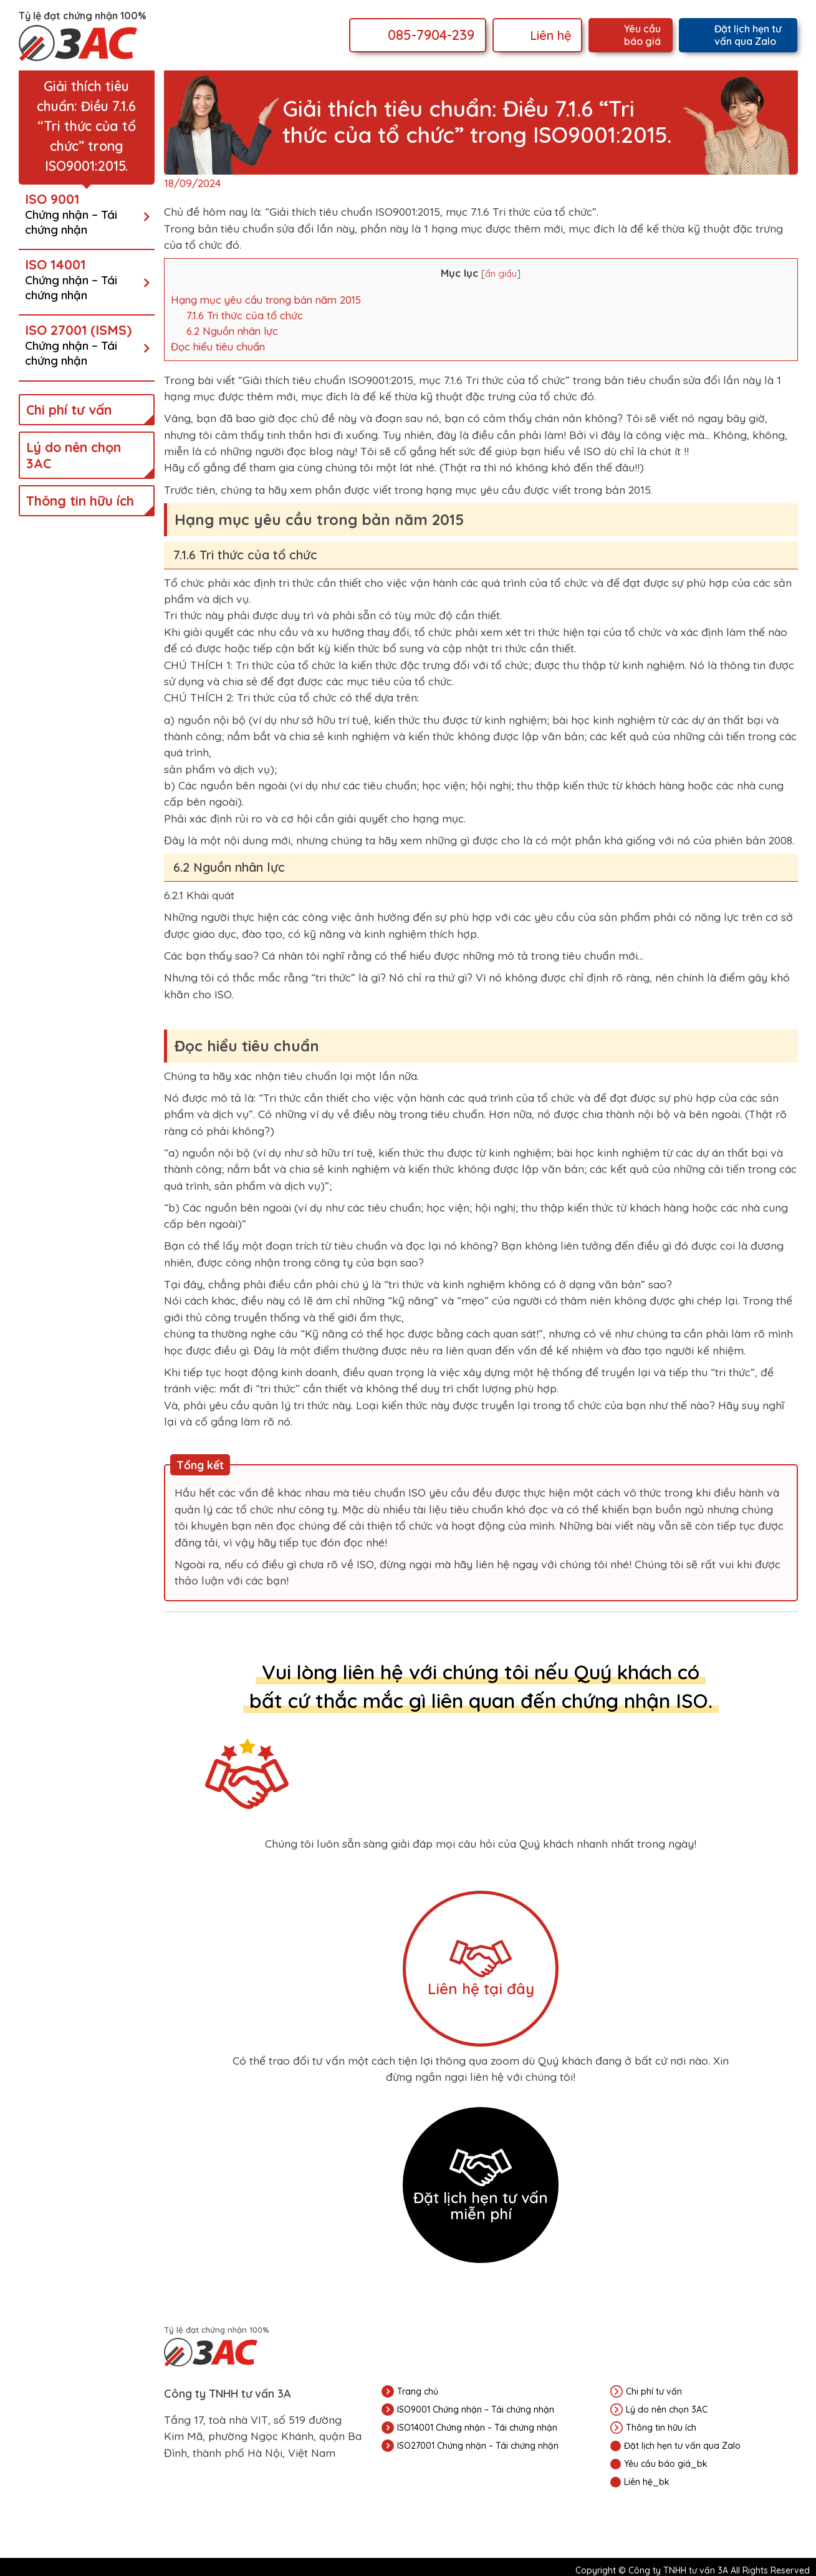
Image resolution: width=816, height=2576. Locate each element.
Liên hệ (551, 35)
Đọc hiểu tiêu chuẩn (218, 346)
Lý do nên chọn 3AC (73, 455)
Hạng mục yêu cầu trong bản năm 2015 (266, 299)
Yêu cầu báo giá (642, 34)
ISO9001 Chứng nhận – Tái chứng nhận (475, 2409)
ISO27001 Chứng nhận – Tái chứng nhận (478, 2445)
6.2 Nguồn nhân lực (232, 330)
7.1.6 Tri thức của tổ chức (244, 315)
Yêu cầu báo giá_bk (666, 2463)
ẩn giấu (501, 273)
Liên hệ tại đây (481, 1969)
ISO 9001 (83, 214)
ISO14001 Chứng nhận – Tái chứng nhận (477, 2427)
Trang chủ (417, 2391)
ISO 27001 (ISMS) (83, 345)
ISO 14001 (83, 279)
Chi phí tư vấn (69, 410)
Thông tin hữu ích (80, 501)
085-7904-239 (431, 35)
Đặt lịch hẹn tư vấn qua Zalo (747, 34)
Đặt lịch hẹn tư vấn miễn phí (480, 2186)
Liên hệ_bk (647, 2481)
